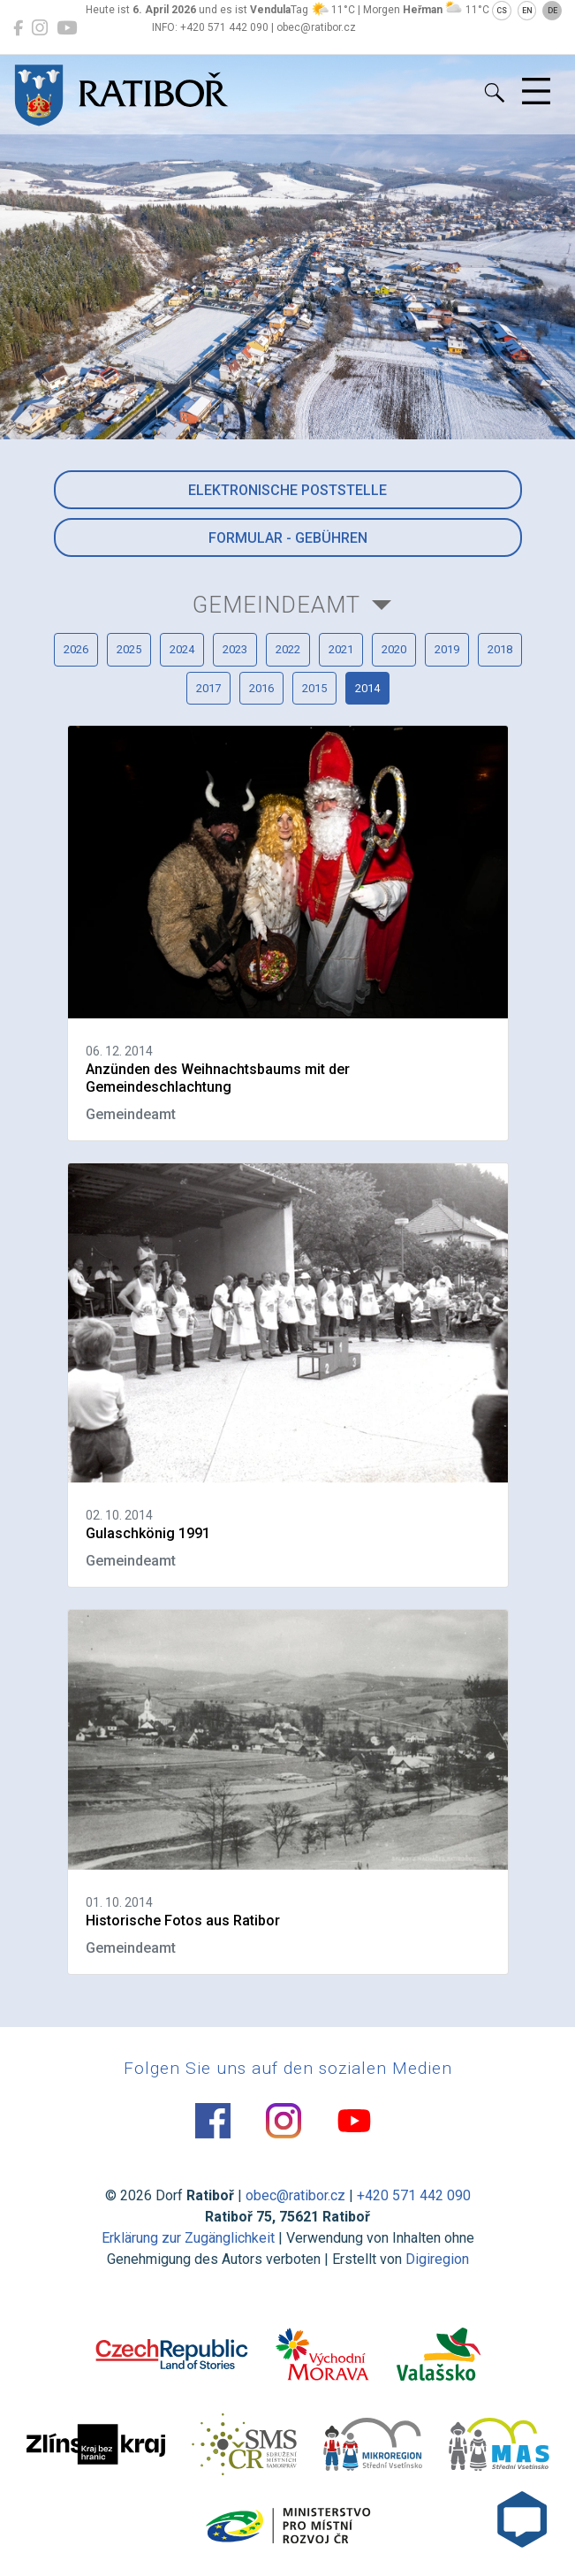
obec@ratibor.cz (295, 2195)
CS (501, 10)
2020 (394, 649)
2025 (129, 649)
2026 (76, 649)
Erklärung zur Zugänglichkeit (188, 2237)
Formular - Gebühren (287, 538)
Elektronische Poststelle (287, 490)
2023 (235, 649)
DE (552, 10)
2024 (182, 649)
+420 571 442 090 (414, 2195)
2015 (314, 688)
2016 (261, 688)
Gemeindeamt (276, 604)
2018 (500, 649)
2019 (447, 649)
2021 (341, 649)
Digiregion (437, 2259)
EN (527, 10)
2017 (208, 688)
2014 (367, 688)
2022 (288, 649)
